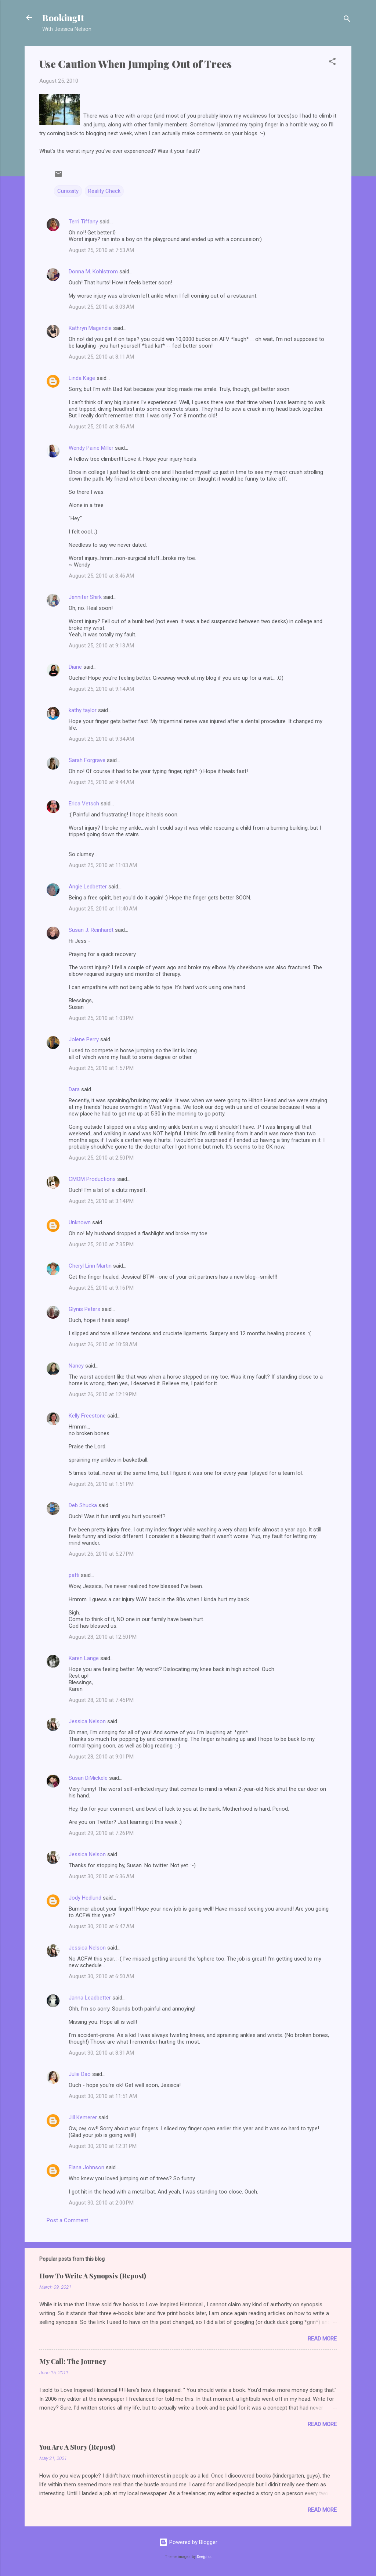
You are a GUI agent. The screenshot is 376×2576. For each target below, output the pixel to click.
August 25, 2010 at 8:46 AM (101, 426)
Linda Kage (82, 378)
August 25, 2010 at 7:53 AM (101, 250)
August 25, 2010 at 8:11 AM (101, 356)
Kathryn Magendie (90, 328)
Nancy (76, 1365)
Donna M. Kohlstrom (93, 271)
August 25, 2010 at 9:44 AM (101, 782)
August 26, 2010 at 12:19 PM (103, 1394)
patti (74, 1575)
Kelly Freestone (87, 1415)
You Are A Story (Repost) (77, 2447)
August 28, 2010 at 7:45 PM (101, 1700)
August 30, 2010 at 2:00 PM (101, 2202)
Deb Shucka (83, 1505)
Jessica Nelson (87, 1721)
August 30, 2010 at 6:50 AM (101, 1976)
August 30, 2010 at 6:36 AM (101, 1876)
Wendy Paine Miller (91, 448)
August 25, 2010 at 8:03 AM (101, 306)
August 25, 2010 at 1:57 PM (101, 1068)
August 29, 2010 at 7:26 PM (101, 1833)
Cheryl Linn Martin (90, 1265)
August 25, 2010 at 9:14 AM (101, 689)
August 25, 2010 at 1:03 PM (101, 1018)
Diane (75, 667)
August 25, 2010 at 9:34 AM (101, 739)
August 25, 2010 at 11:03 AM (103, 865)
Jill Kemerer (83, 2117)
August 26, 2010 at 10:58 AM (103, 1344)
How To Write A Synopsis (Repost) (92, 2275)
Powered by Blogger (188, 2542)
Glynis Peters (85, 1309)
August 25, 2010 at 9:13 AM (101, 645)
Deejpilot (204, 2556)
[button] (332, 62)
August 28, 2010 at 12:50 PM (103, 1637)
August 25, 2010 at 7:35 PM (101, 1244)
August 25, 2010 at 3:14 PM (101, 1201)
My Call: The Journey (72, 2361)
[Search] (347, 20)
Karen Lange (84, 1658)
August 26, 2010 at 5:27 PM (101, 1554)
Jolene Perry (84, 1039)
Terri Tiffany (83, 221)
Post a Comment (67, 2220)
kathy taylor (83, 710)
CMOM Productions (92, 1179)
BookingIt (63, 18)
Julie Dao (80, 2074)
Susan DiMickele (88, 1778)
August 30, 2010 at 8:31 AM (101, 2052)
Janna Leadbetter (90, 1997)
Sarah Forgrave (87, 760)
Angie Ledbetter (88, 886)
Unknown (80, 1222)
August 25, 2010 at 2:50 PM (101, 1157)
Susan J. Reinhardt (91, 930)
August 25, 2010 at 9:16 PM (101, 1288)
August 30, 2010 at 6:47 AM (101, 1926)
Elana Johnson (86, 2167)
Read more (322, 2338)
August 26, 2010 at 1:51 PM (101, 1484)
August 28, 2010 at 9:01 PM (101, 1756)
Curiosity (68, 191)
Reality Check (104, 191)
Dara (74, 1089)
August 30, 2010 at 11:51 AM (103, 2096)
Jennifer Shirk (85, 597)
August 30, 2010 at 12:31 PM (103, 2146)
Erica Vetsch (84, 803)
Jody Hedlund (85, 1897)
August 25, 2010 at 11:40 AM (103, 908)
